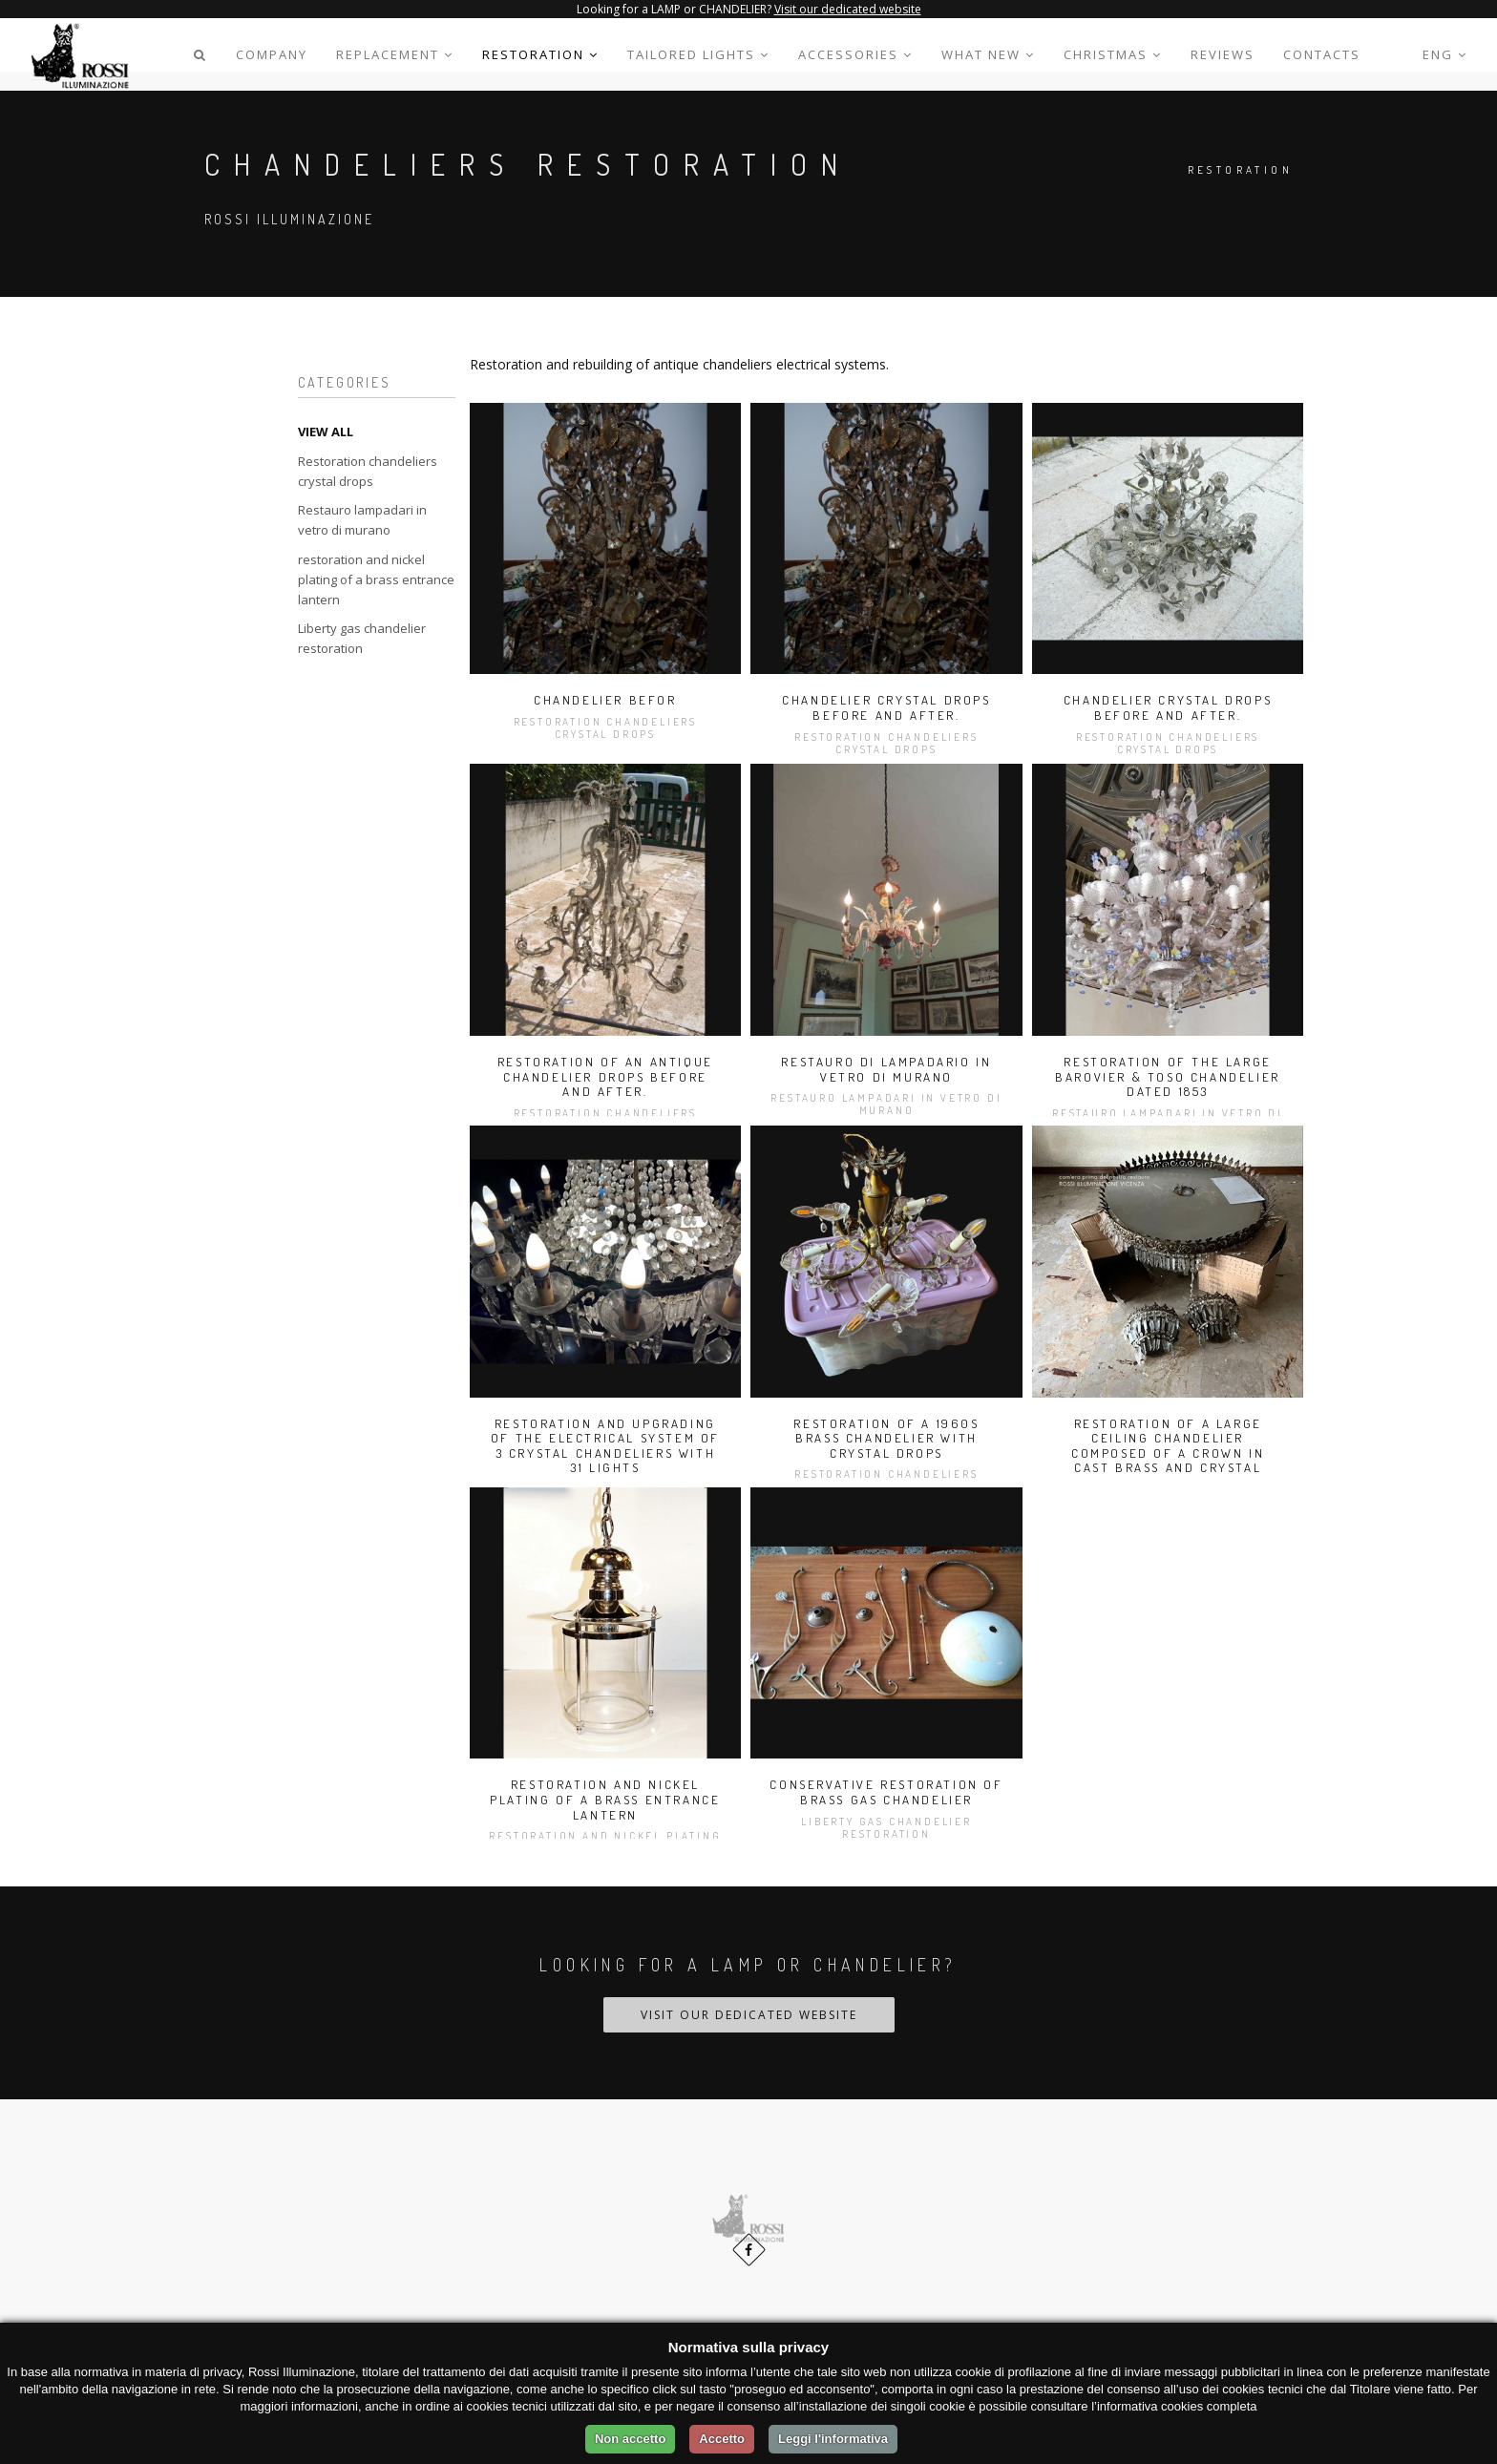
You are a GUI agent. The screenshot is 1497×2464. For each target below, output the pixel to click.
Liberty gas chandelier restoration (362, 638)
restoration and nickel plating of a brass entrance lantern (376, 579)
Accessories (855, 54)
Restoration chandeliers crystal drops (367, 471)
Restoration (540, 54)
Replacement (394, 54)
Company (271, 54)
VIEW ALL (325, 431)
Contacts (1321, 54)
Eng (1445, 54)
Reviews (1223, 54)
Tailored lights (698, 54)
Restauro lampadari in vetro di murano (362, 519)
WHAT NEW (988, 54)
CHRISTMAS (1113, 54)
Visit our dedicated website (847, 9)
